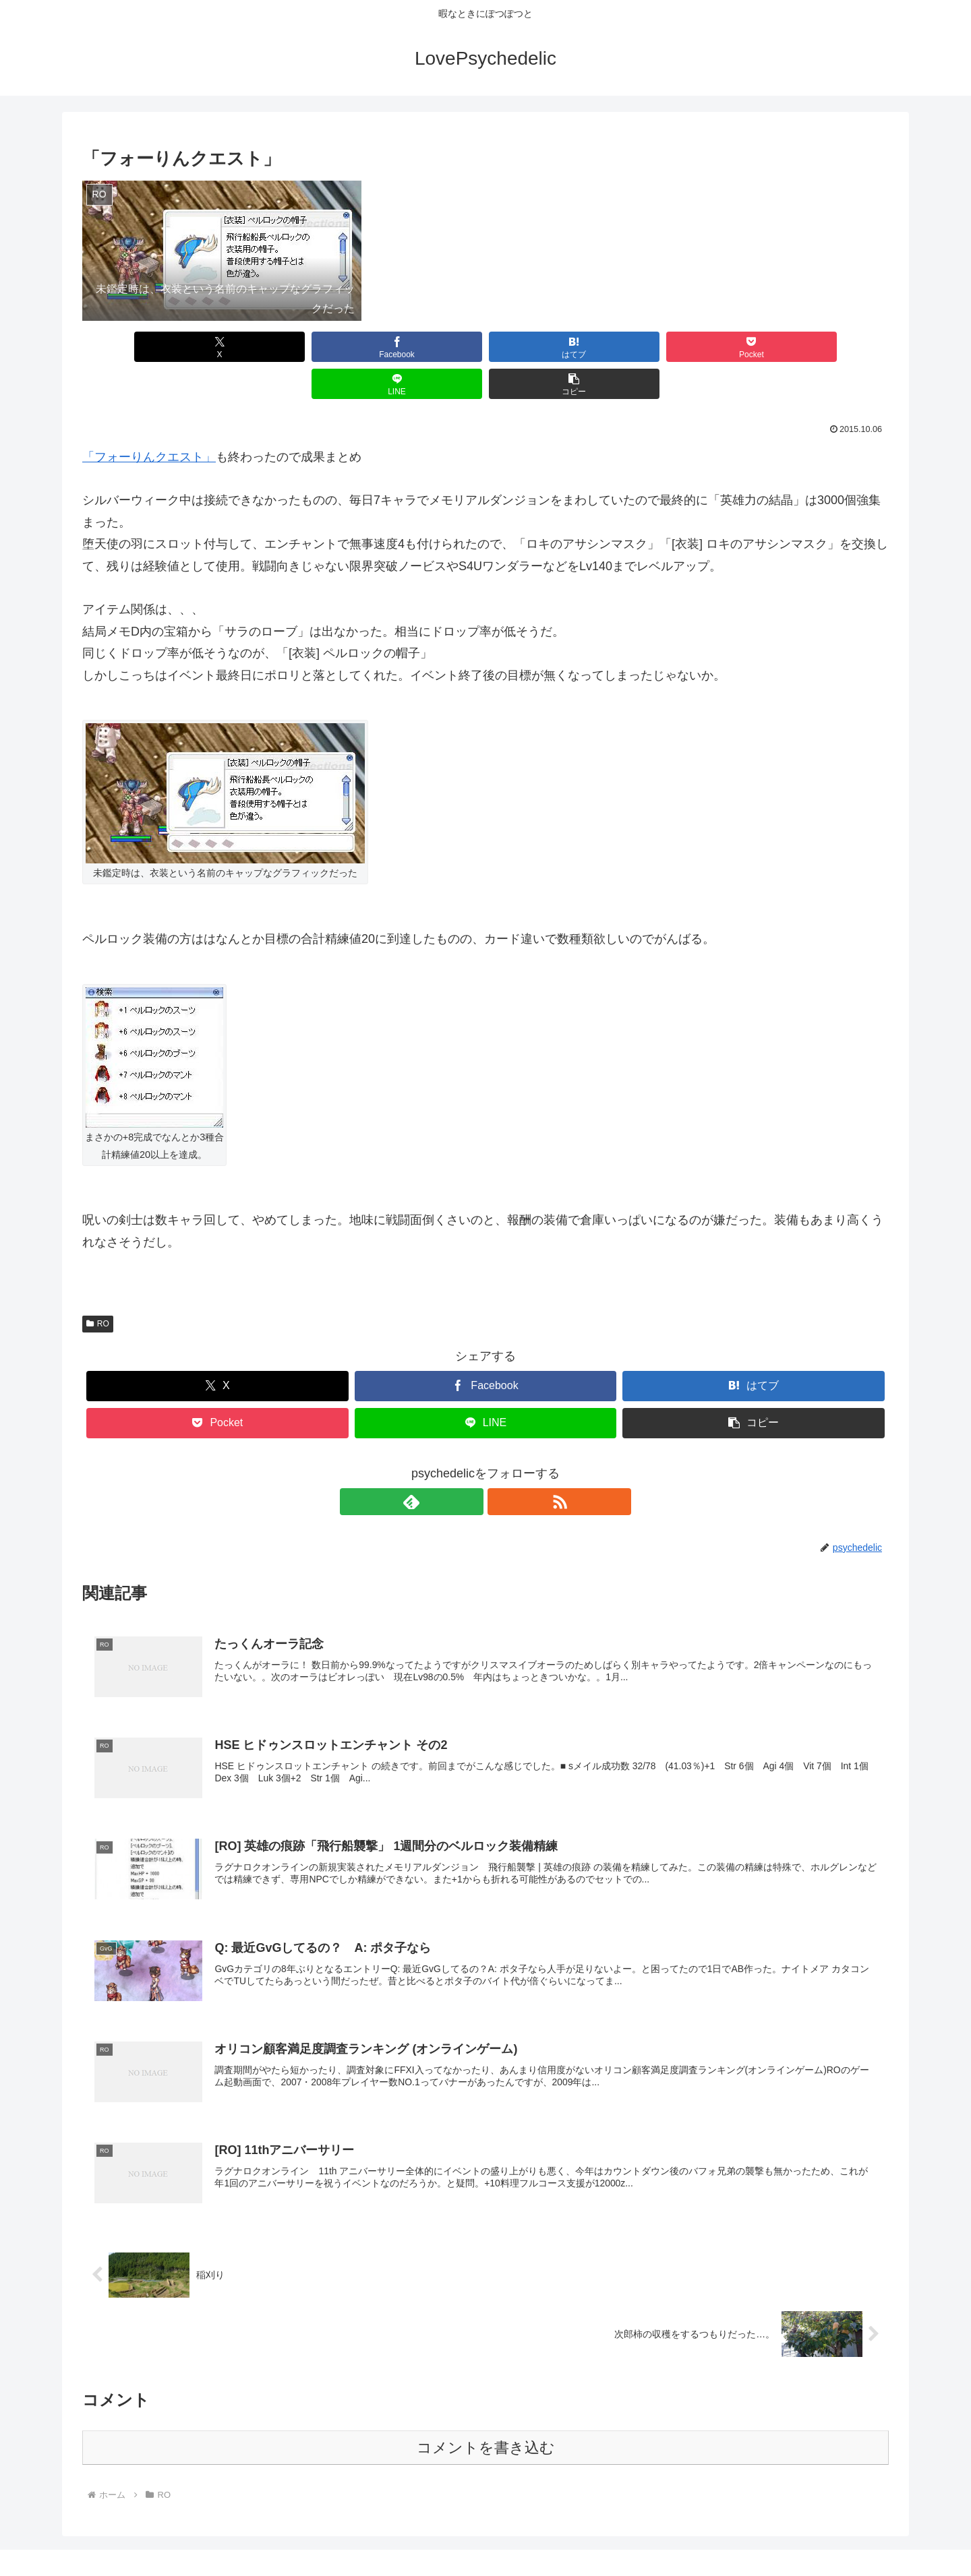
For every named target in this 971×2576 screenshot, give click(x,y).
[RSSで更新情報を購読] (501, 1464)
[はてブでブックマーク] (417, 347)
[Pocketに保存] (553, 347)
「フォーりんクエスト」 (149, 420)
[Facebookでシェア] (282, 347)
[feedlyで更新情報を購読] (470, 1464)
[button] (824, 347)
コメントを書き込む (486, 2413)
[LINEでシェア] (688, 347)
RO (97, 1286)
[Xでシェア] (146, 347)
